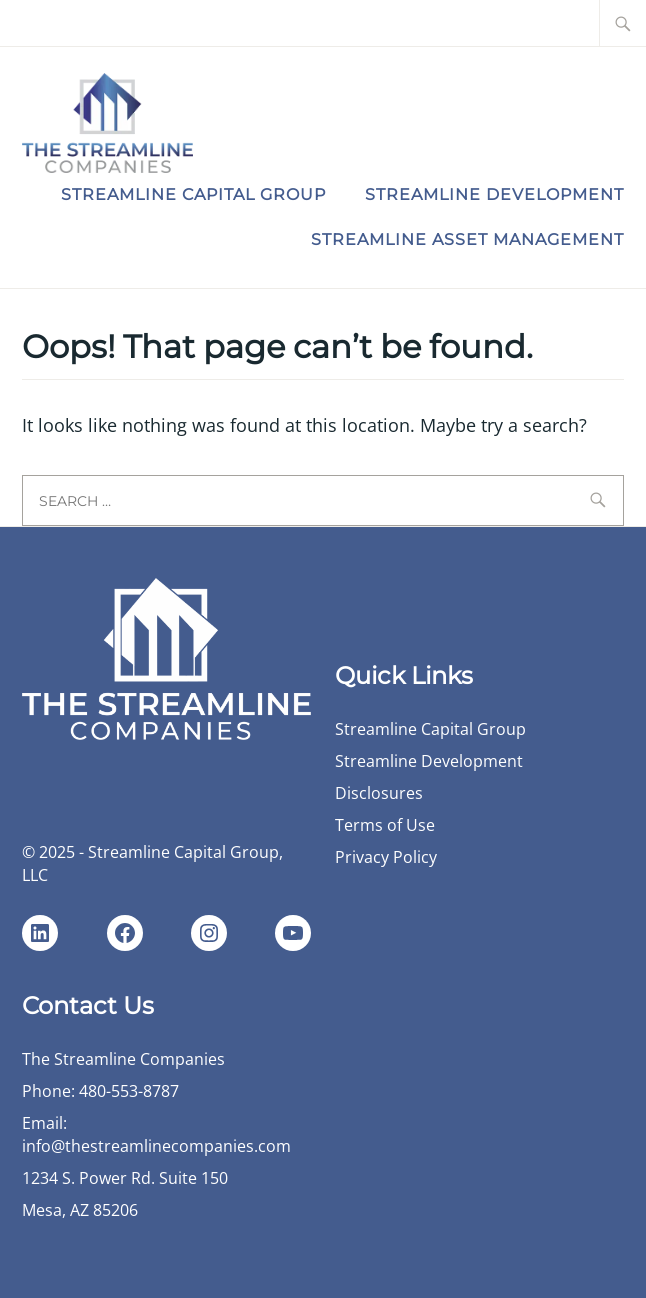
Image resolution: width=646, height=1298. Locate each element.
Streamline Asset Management (467, 239)
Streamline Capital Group (193, 194)
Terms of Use (385, 825)
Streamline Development (494, 194)
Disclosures (379, 793)
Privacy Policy (386, 857)
